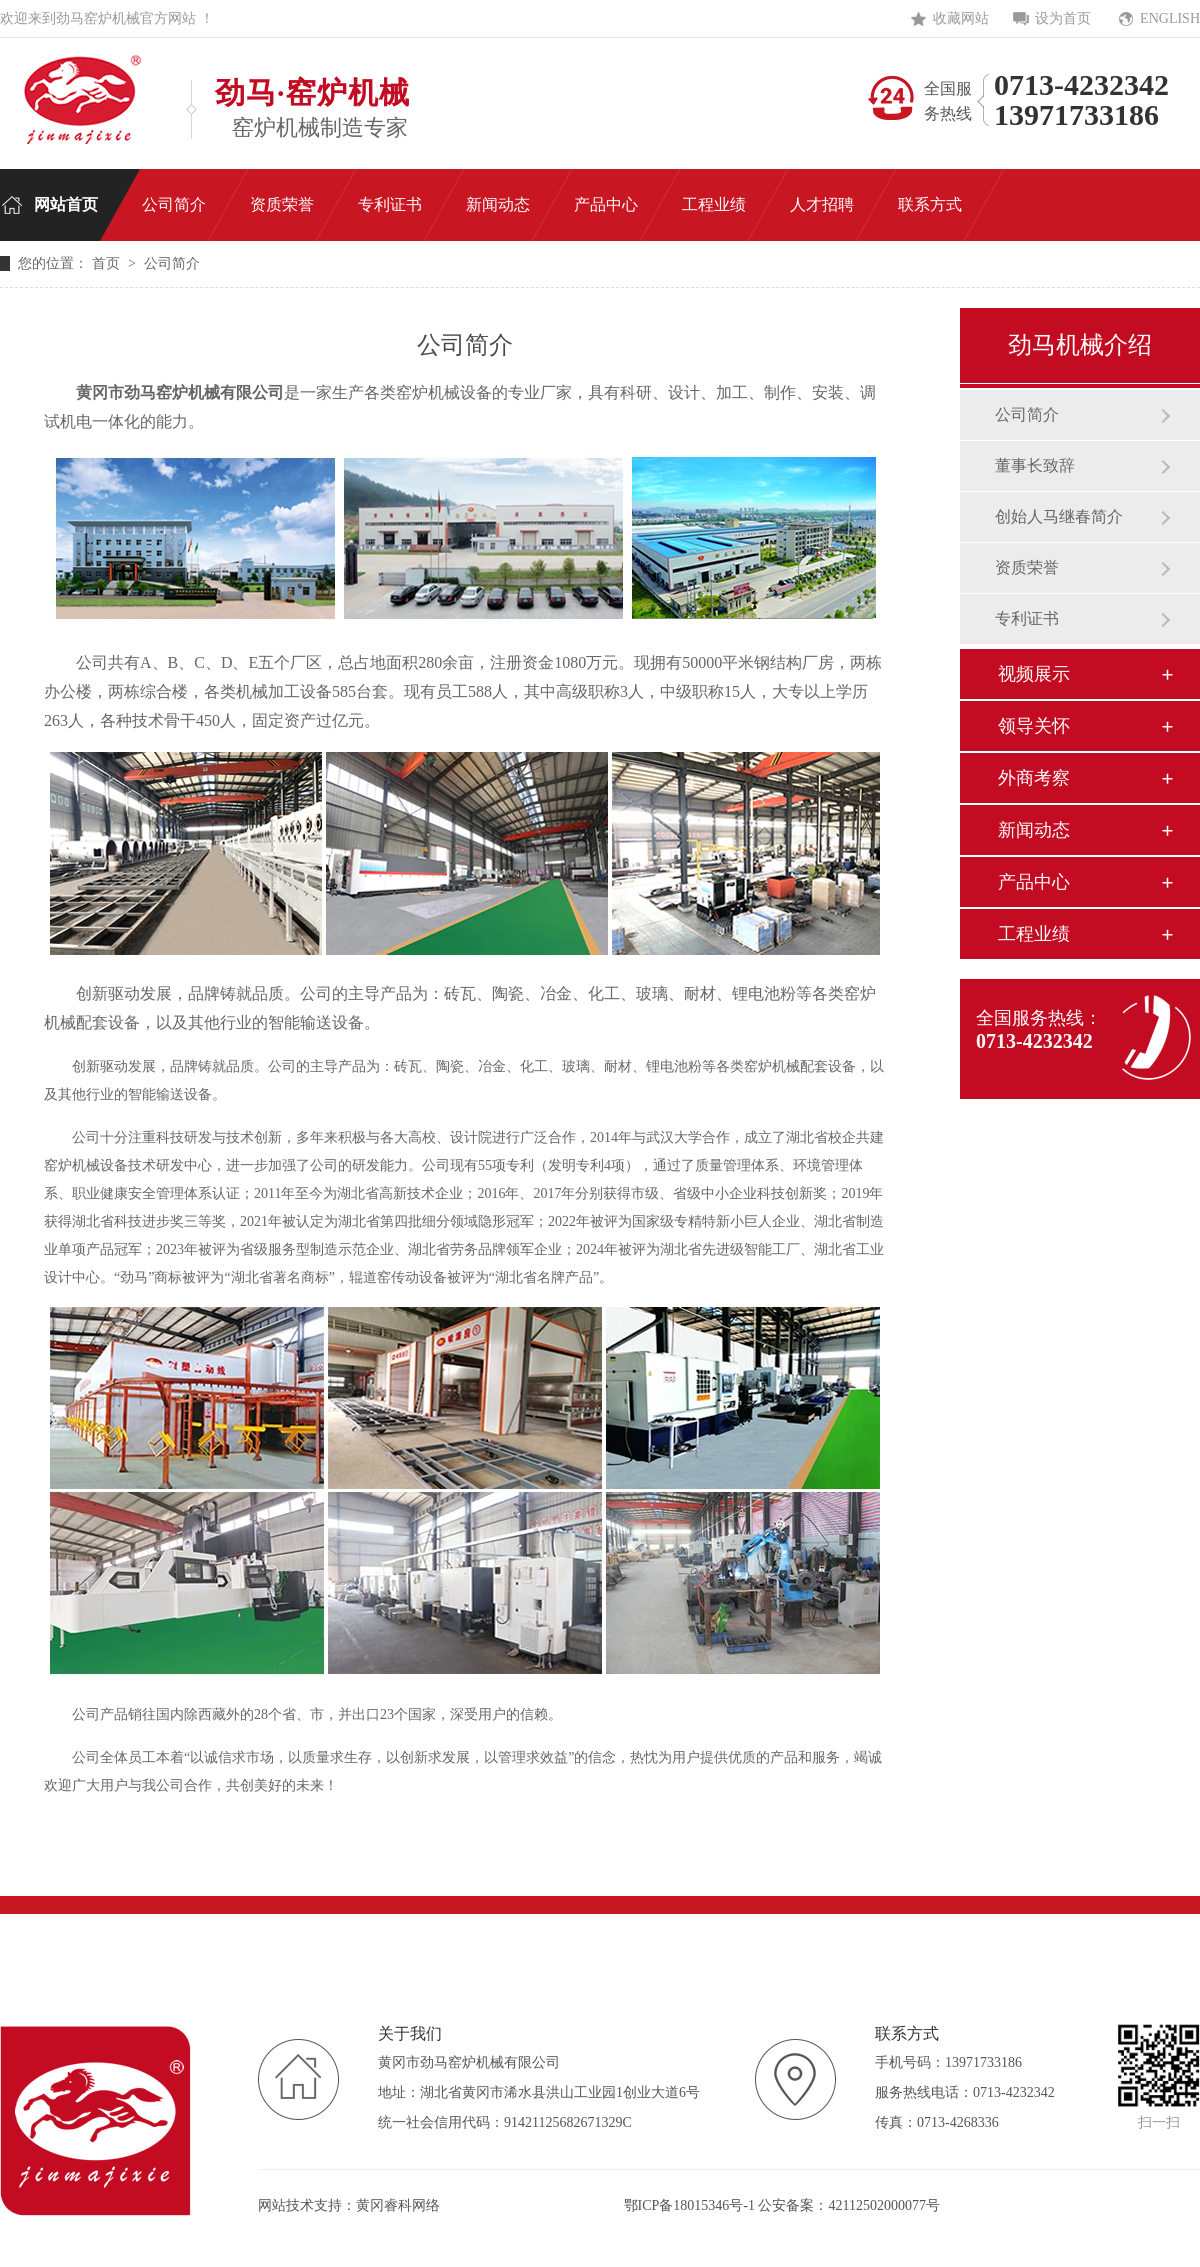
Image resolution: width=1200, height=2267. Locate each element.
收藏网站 (961, 18)
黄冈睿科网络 (398, 2205)
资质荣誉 (1027, 567)
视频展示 (1034, 674)
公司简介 (1027, 414)
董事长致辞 (1035, 465)
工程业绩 (1034, 934)
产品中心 (1034, 882)
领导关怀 (1034, 726)
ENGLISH (1170, 18)
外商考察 (1034, 778)
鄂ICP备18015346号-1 (689, 2205)
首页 (108, 263)
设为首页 (1063, 18)
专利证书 (1027, 618)
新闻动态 (1034, 830)
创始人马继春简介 (1059, 516)
